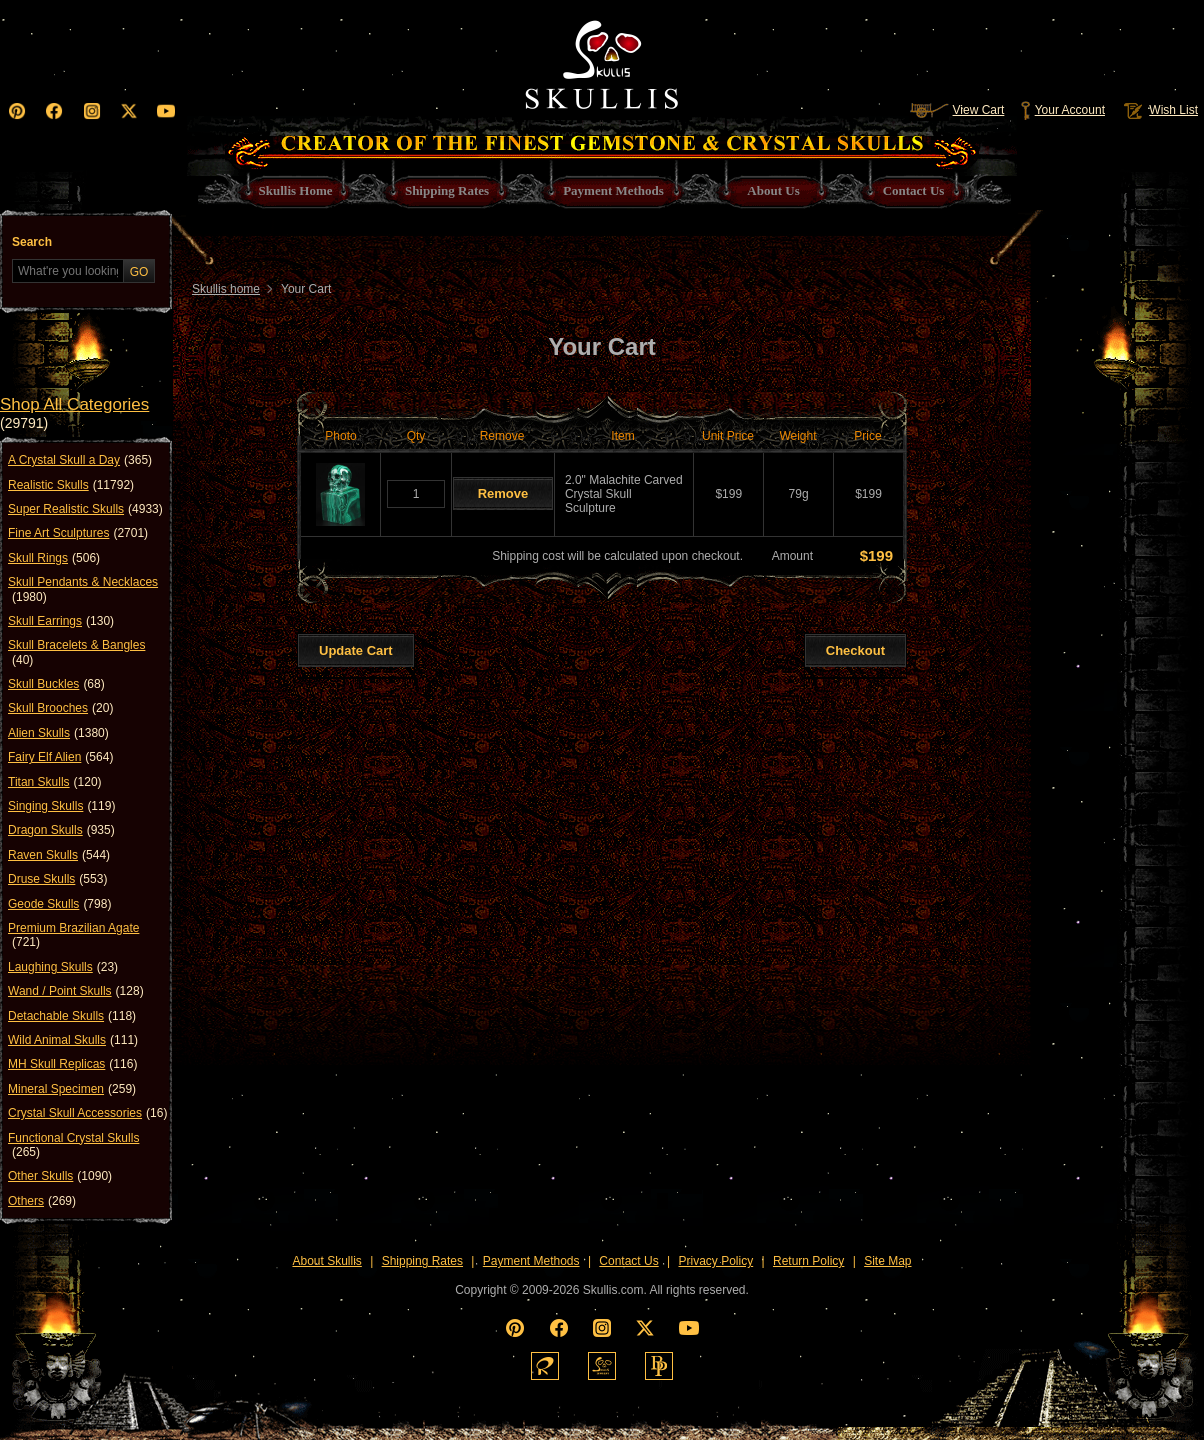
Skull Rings (54, 558)
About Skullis (326, 1261)
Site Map (887, 1261)
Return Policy (808, 1261)
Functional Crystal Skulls (73, 1145)
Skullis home (226, 289)
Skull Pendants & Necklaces (83, 589)
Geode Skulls (59, 904)
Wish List (1159, 110)
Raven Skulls (59, 855)
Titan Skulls (55, 782)
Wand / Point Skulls (76, 991)
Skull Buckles (56, 684)
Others (42, 1201)
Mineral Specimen (72, 1089)
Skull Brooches (60, 708)
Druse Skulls (57, 879)
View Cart (957, 110)
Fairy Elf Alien (60, 757)
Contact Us (628, 1261)
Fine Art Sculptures (78, 533)
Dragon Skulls (61, 830)
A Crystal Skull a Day (80, 460)
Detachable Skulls (72, 1016)
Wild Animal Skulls (73, 1040)
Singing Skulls (61, 806)
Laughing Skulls (63, 967)
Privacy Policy (716, 1261)
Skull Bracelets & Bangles (76, 652)
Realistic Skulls (71, 485)
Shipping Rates (422, 1261)
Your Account (1062, 110)
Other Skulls (60, 1176)
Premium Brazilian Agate (73, 935)
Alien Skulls (58, 733)
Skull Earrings (61, 621)
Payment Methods (531, 1261)
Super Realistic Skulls (85, 509)
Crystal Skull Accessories (87, 1113)
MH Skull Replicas (72, 1064)
